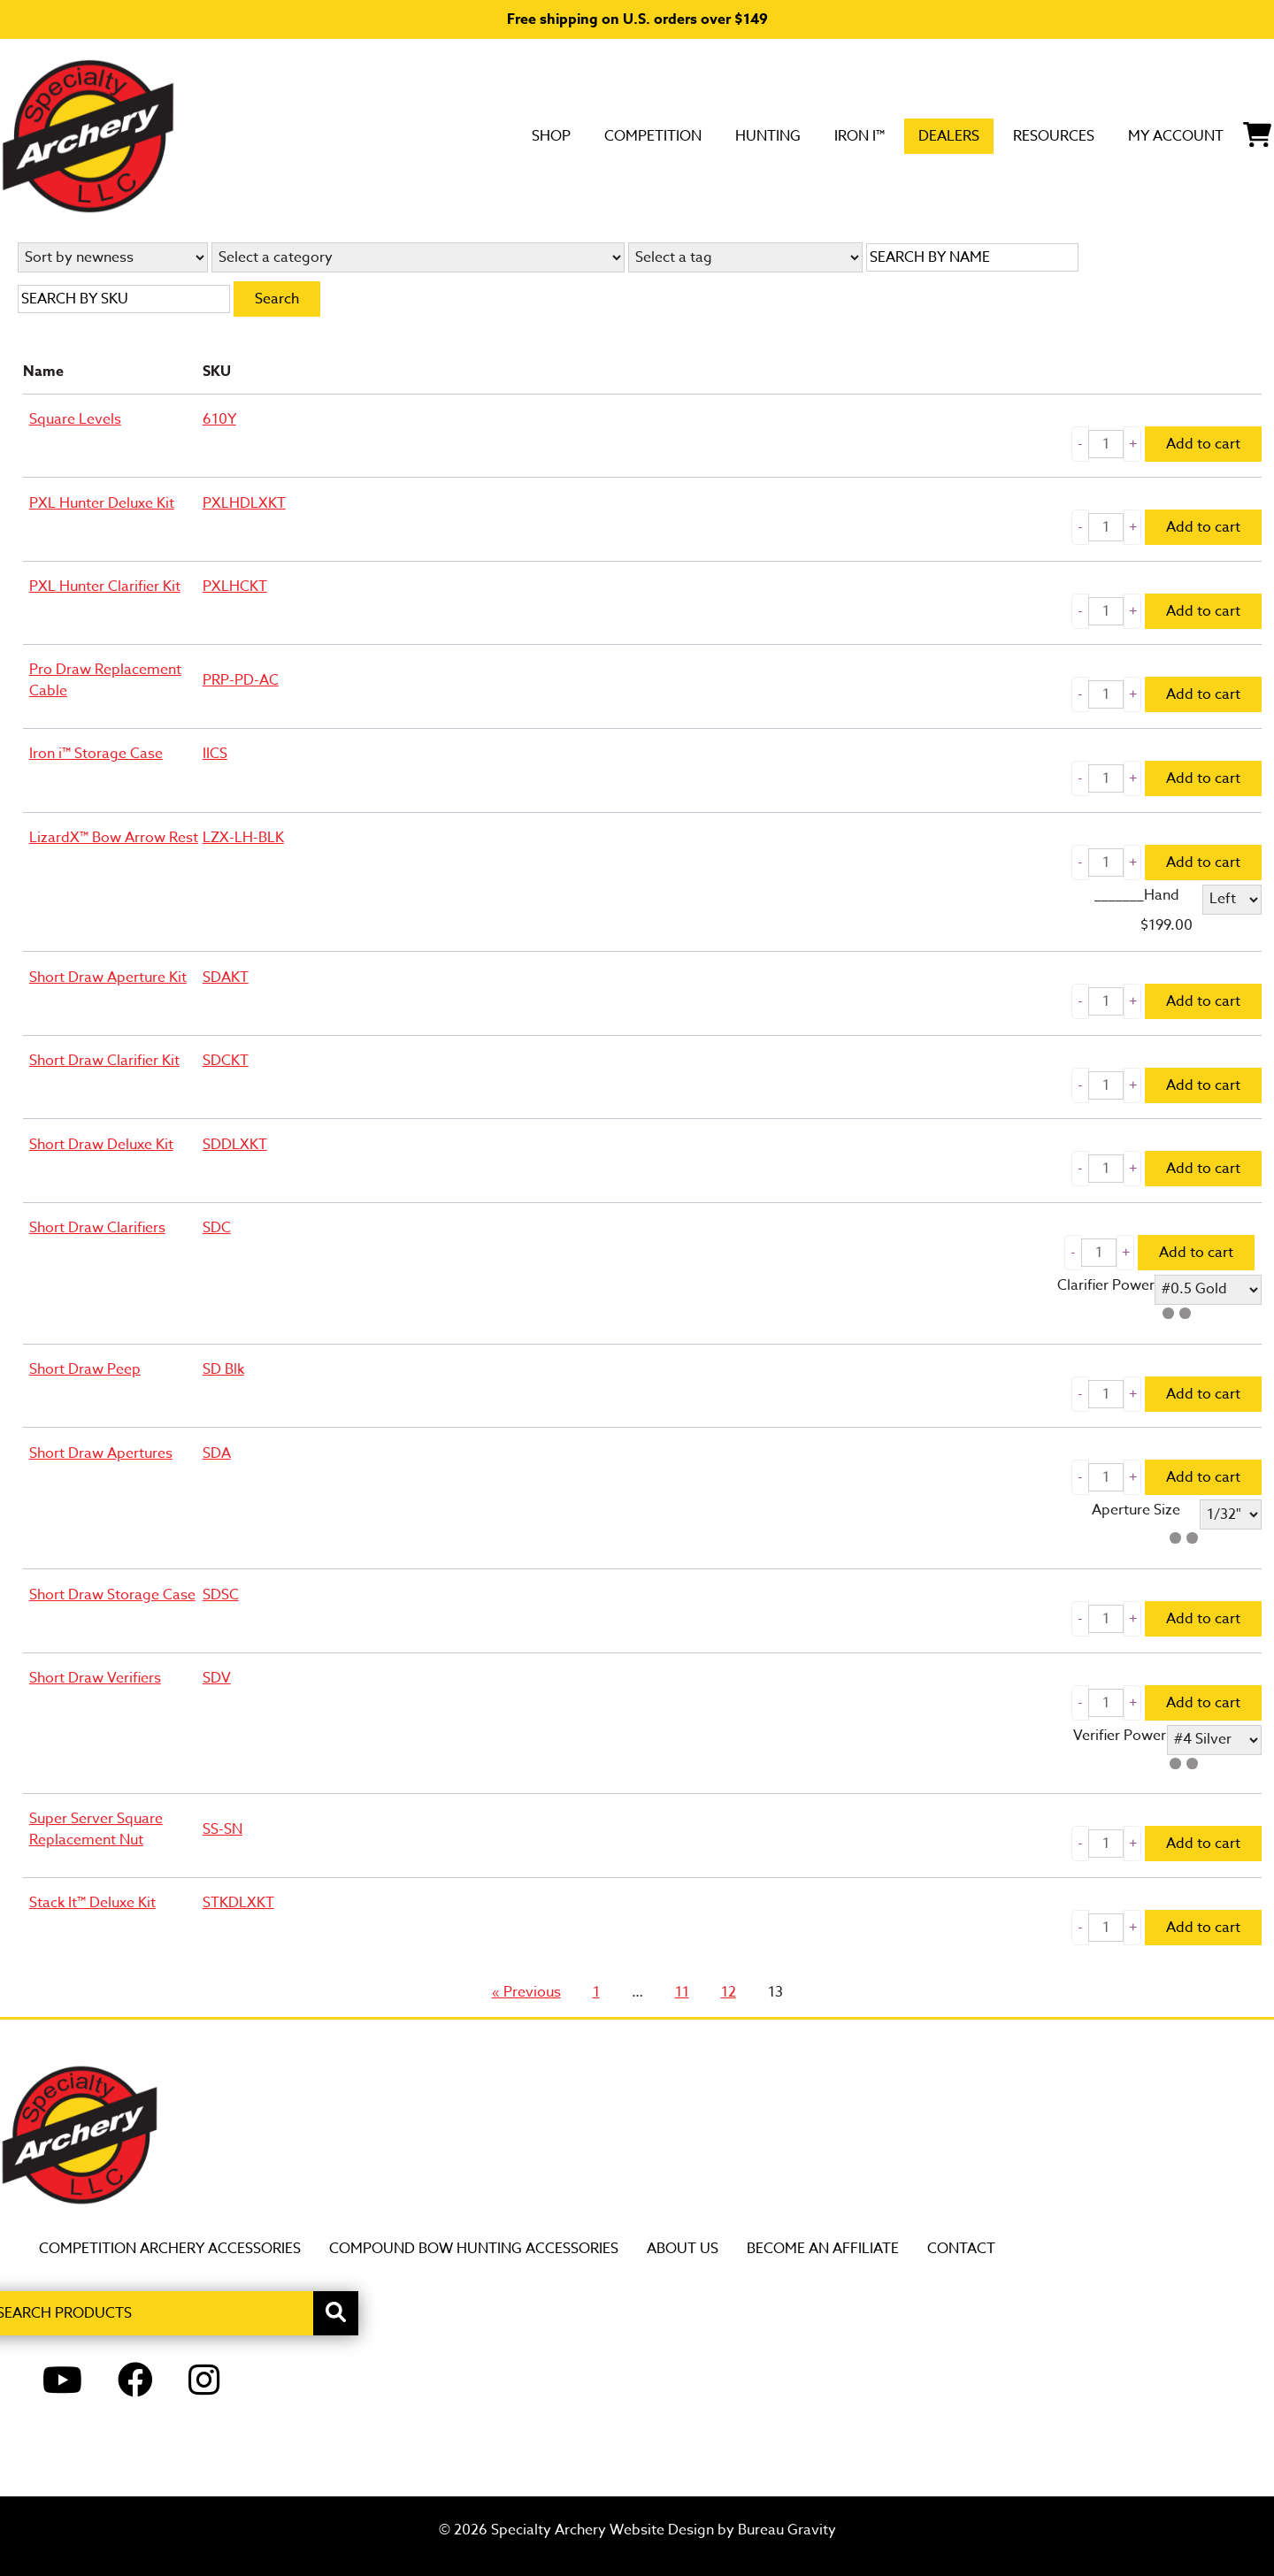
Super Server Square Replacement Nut (96, 1829)
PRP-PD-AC (241, 680)
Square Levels (75, 419)
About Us (682, 2248)
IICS (215, 753)
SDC (217, 1227)
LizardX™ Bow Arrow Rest (113, 837)
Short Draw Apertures (101, 1453)
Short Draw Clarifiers (97, 1227)
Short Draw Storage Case (112, 1595)
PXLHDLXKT (244, 503)
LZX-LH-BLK (243, 837)
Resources (994, 135)
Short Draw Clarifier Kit (104, 1060)
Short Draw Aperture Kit (108, 977)
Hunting (649, 135)
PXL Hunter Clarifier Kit (104, 586)
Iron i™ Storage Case (96, 753)
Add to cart (1203, 444)
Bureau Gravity (787, 2530)
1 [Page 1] (599, 1992)
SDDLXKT (235, 1144)
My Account (1143, 135)
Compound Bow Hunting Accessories (473, 2248)
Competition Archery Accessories (170, 2248)
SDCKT (226, 1060)
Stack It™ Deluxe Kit (92, 1902)
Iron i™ (758, 135)
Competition (510, 135)
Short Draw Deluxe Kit (101, 1144)
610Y (219, 419)
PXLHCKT (235, 586)
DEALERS (865, 135)
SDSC (221, 1595)
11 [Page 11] (685, 1992)
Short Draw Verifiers (95, 1678)
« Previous (526, 1992)
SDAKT (226, 977)
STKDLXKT (238, 1902)
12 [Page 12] (731, 1992)
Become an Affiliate (823, 2248)
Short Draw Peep (85, 1369)
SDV (217, 1678)
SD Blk (223, 1369)
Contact (961, 2248)
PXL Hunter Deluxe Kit (101, 503)
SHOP (387, 135)
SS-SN (222, 1829)
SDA (217, 1453)
